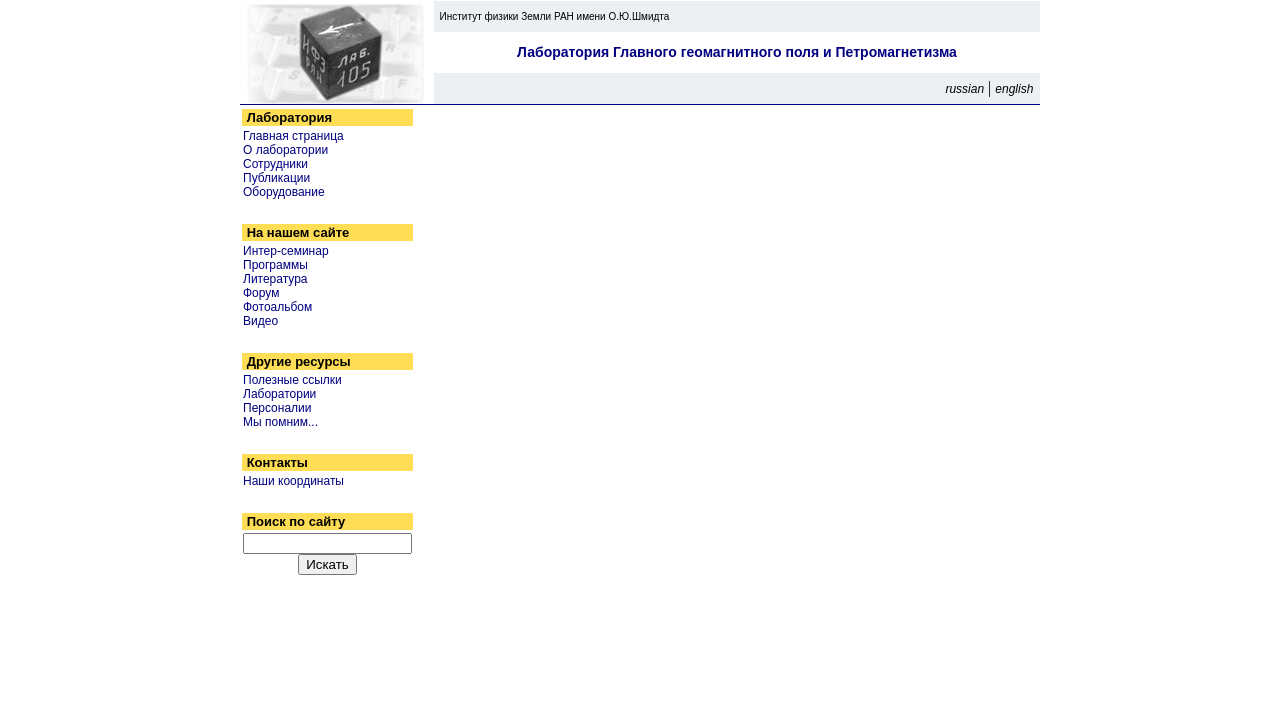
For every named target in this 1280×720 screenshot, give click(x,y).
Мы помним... (280, 422)
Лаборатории (279, 394)
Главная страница (293, 136)
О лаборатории (285, 150)
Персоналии (277, 408)
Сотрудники (275, 164)
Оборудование (284, 192)
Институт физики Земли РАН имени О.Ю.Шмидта (551, 16)
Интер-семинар (286, 251)
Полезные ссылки (292, 380)
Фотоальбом (277, 307)
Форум (261, 293)
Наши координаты (293, 481)
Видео (260, 321)
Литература (275, 279)
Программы (275, 265)
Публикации (276, 178)
